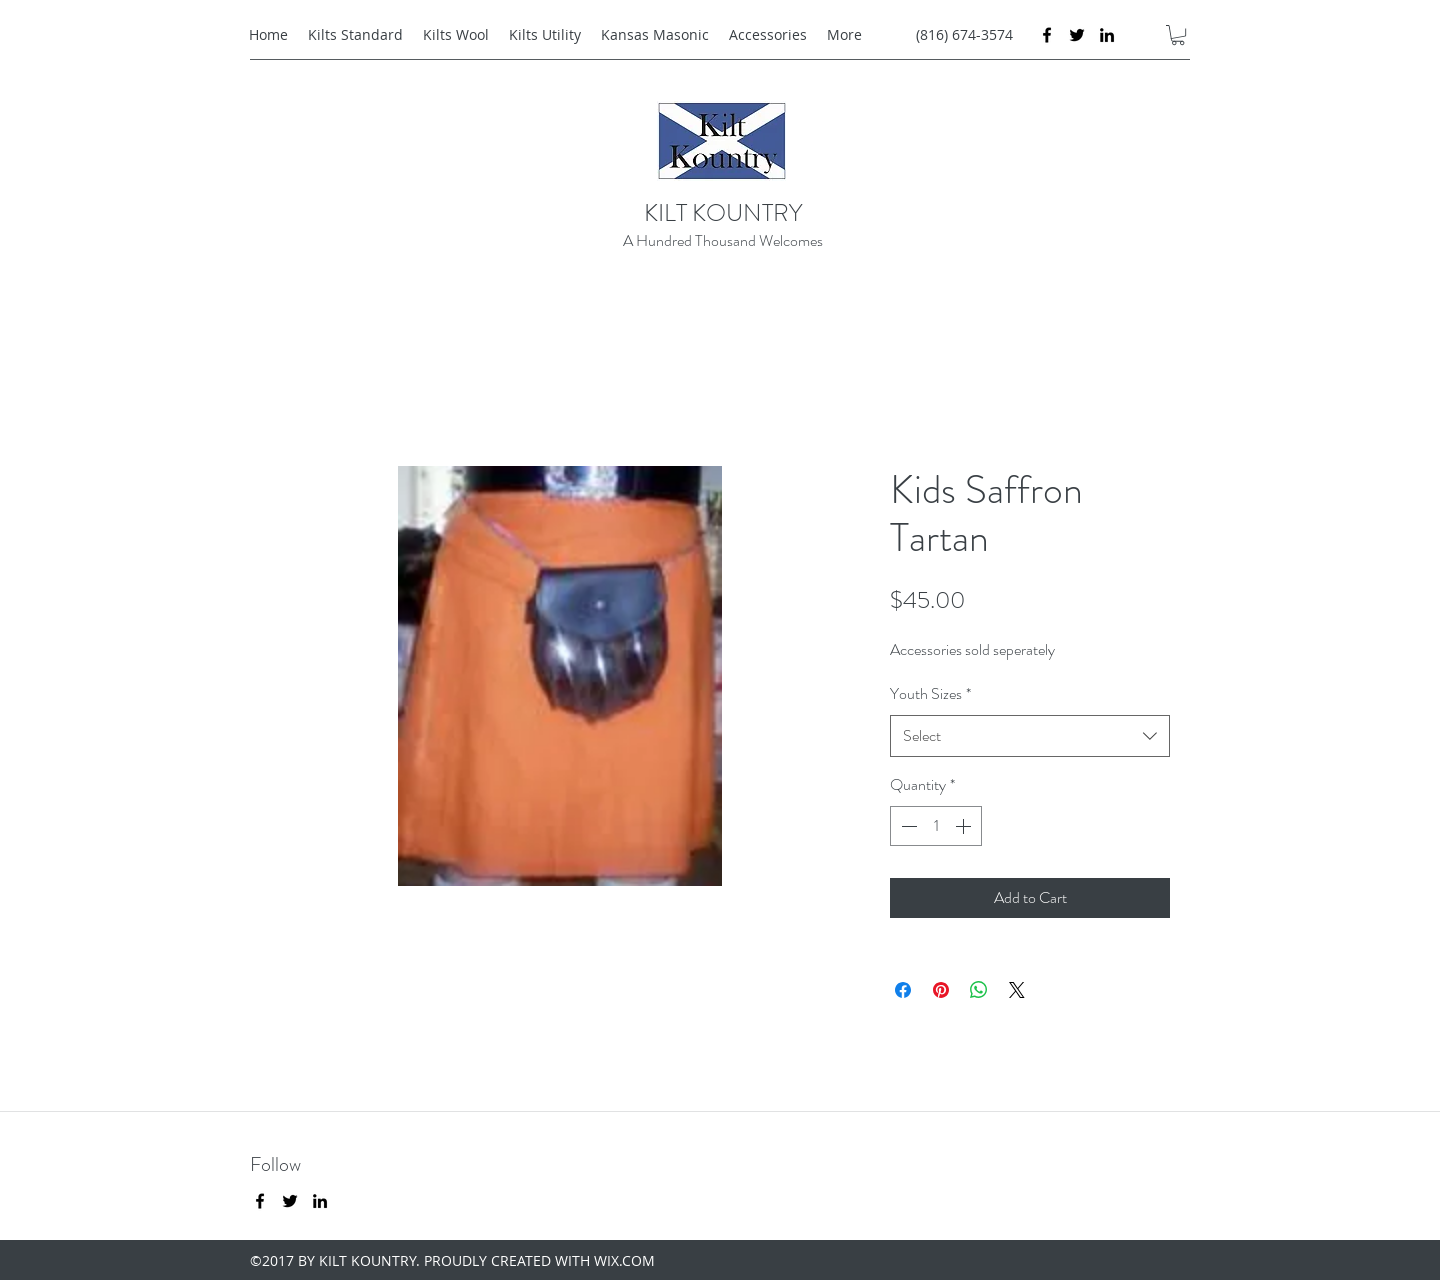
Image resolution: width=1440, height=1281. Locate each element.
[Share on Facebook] (903, 990)
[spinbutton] (936, 826)
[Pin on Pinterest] (941, 990)
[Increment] (965, 826)
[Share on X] (1017, 990)
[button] (1178, 35)
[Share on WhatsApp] (979, 990)
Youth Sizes (930, 693)
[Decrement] (907, 826)
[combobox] (1030, 736)
